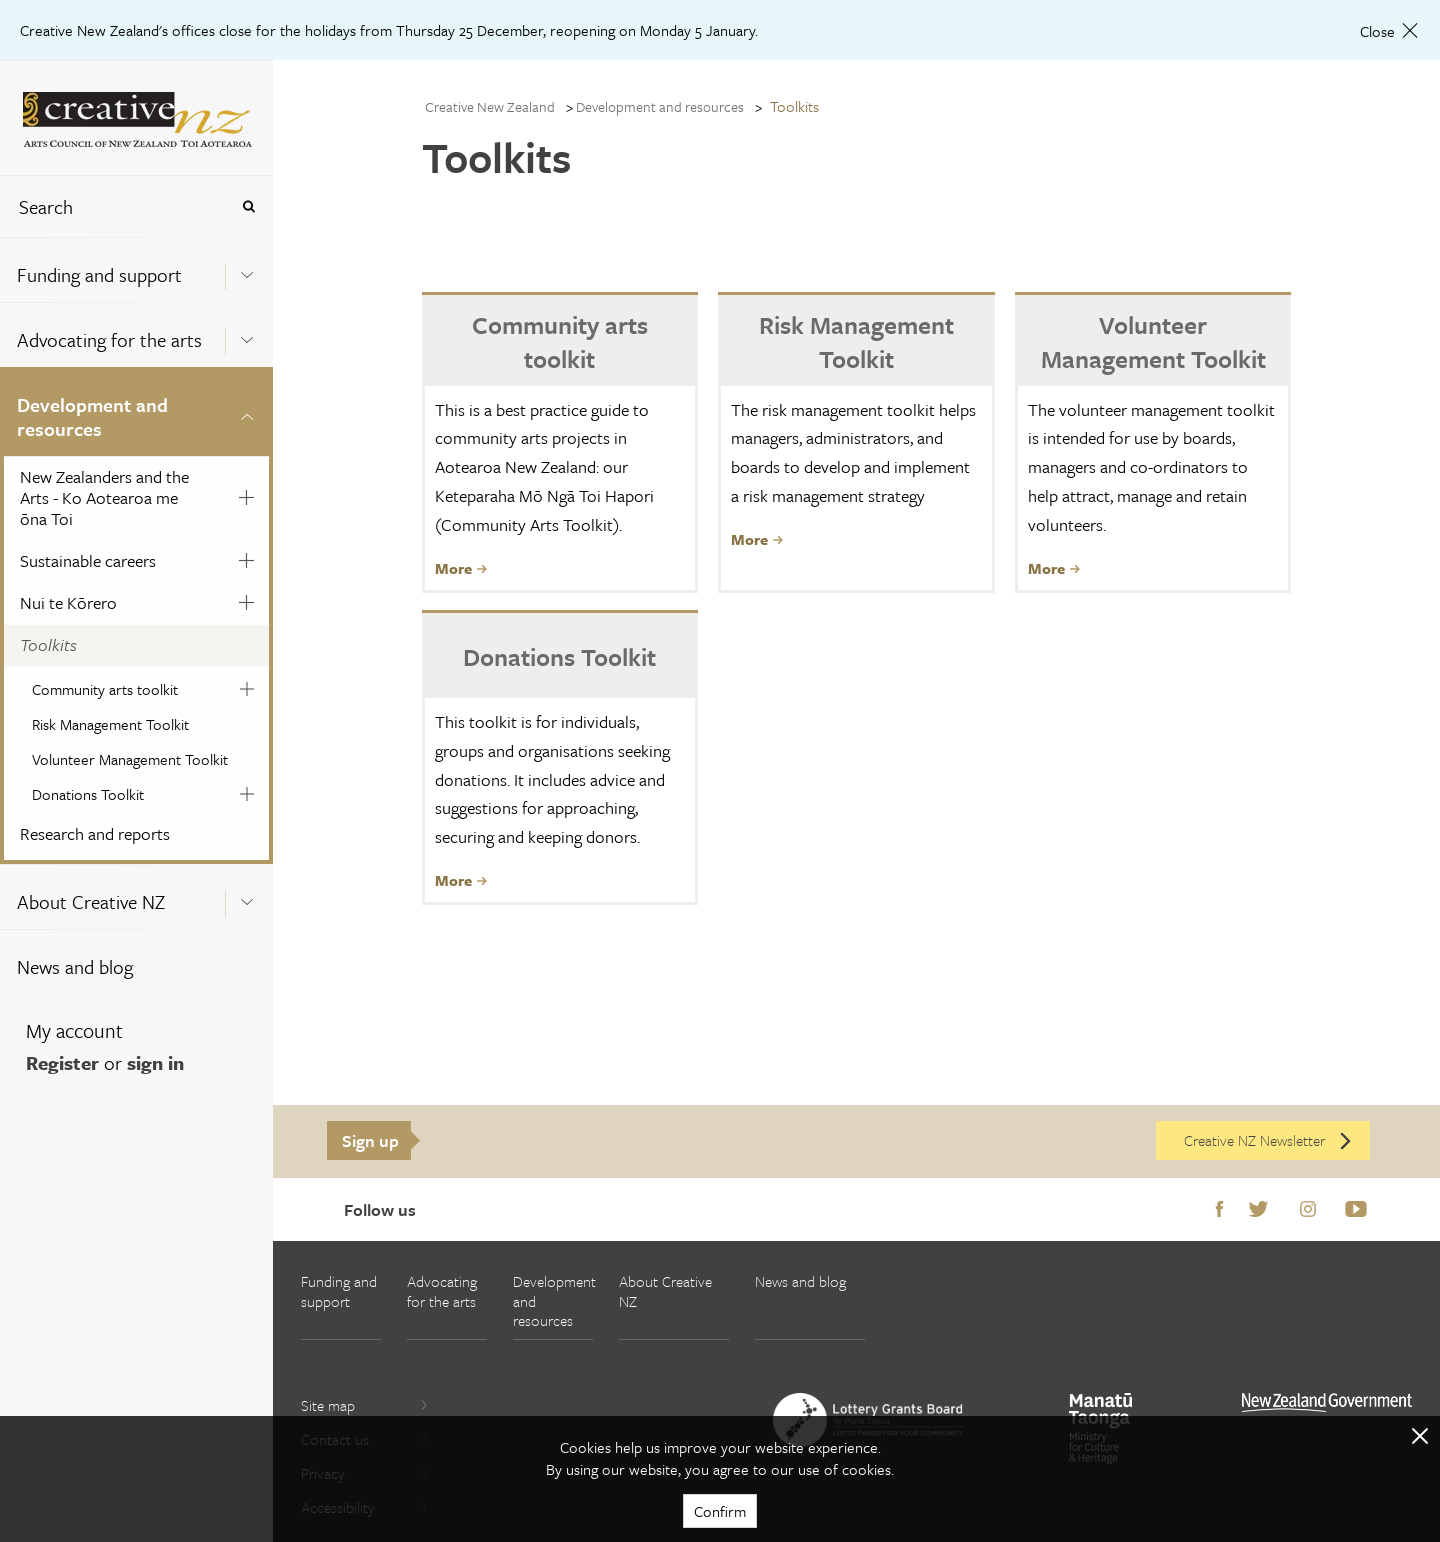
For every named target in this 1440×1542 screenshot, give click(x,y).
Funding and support (99, 274)
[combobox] (114, 206)
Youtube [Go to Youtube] (1356, 1210)
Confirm (720, 1511)
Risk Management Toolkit (110, 724)
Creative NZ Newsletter (1269, 1140)
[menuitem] (136, 269)
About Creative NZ (91, 901)
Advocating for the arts (109, 339)
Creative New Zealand (490, 106)
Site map (365, 1405)
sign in (155, 1062)
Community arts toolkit (105, 689)
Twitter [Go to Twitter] (1258, 1210)
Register (62, 1062)
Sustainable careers (88, 560)
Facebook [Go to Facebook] (1219, 1210)
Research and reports (95, 833)
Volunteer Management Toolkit (130, 759)
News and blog (75, 966)
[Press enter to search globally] (248, 206)
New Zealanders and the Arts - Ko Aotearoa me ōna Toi (104, 497)
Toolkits (48, 644)
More (461, 568)
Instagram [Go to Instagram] (1308, 1210)
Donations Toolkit (88, 794)
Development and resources (92, 416)
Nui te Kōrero (68, 602)
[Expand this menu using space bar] (247, 269)
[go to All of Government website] (1327, 1402)
